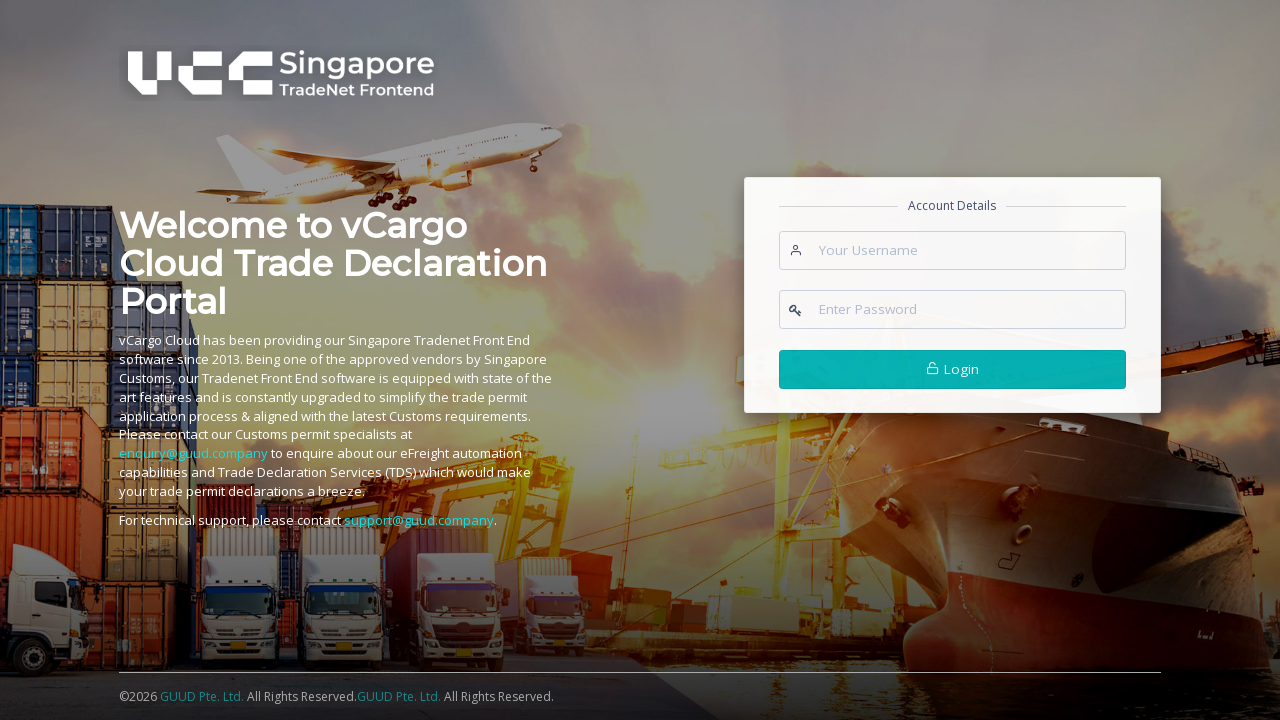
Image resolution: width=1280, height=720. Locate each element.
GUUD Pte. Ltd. (203, 696)
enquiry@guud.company (193, 453)
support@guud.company (419, 520)
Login (952, 369)
